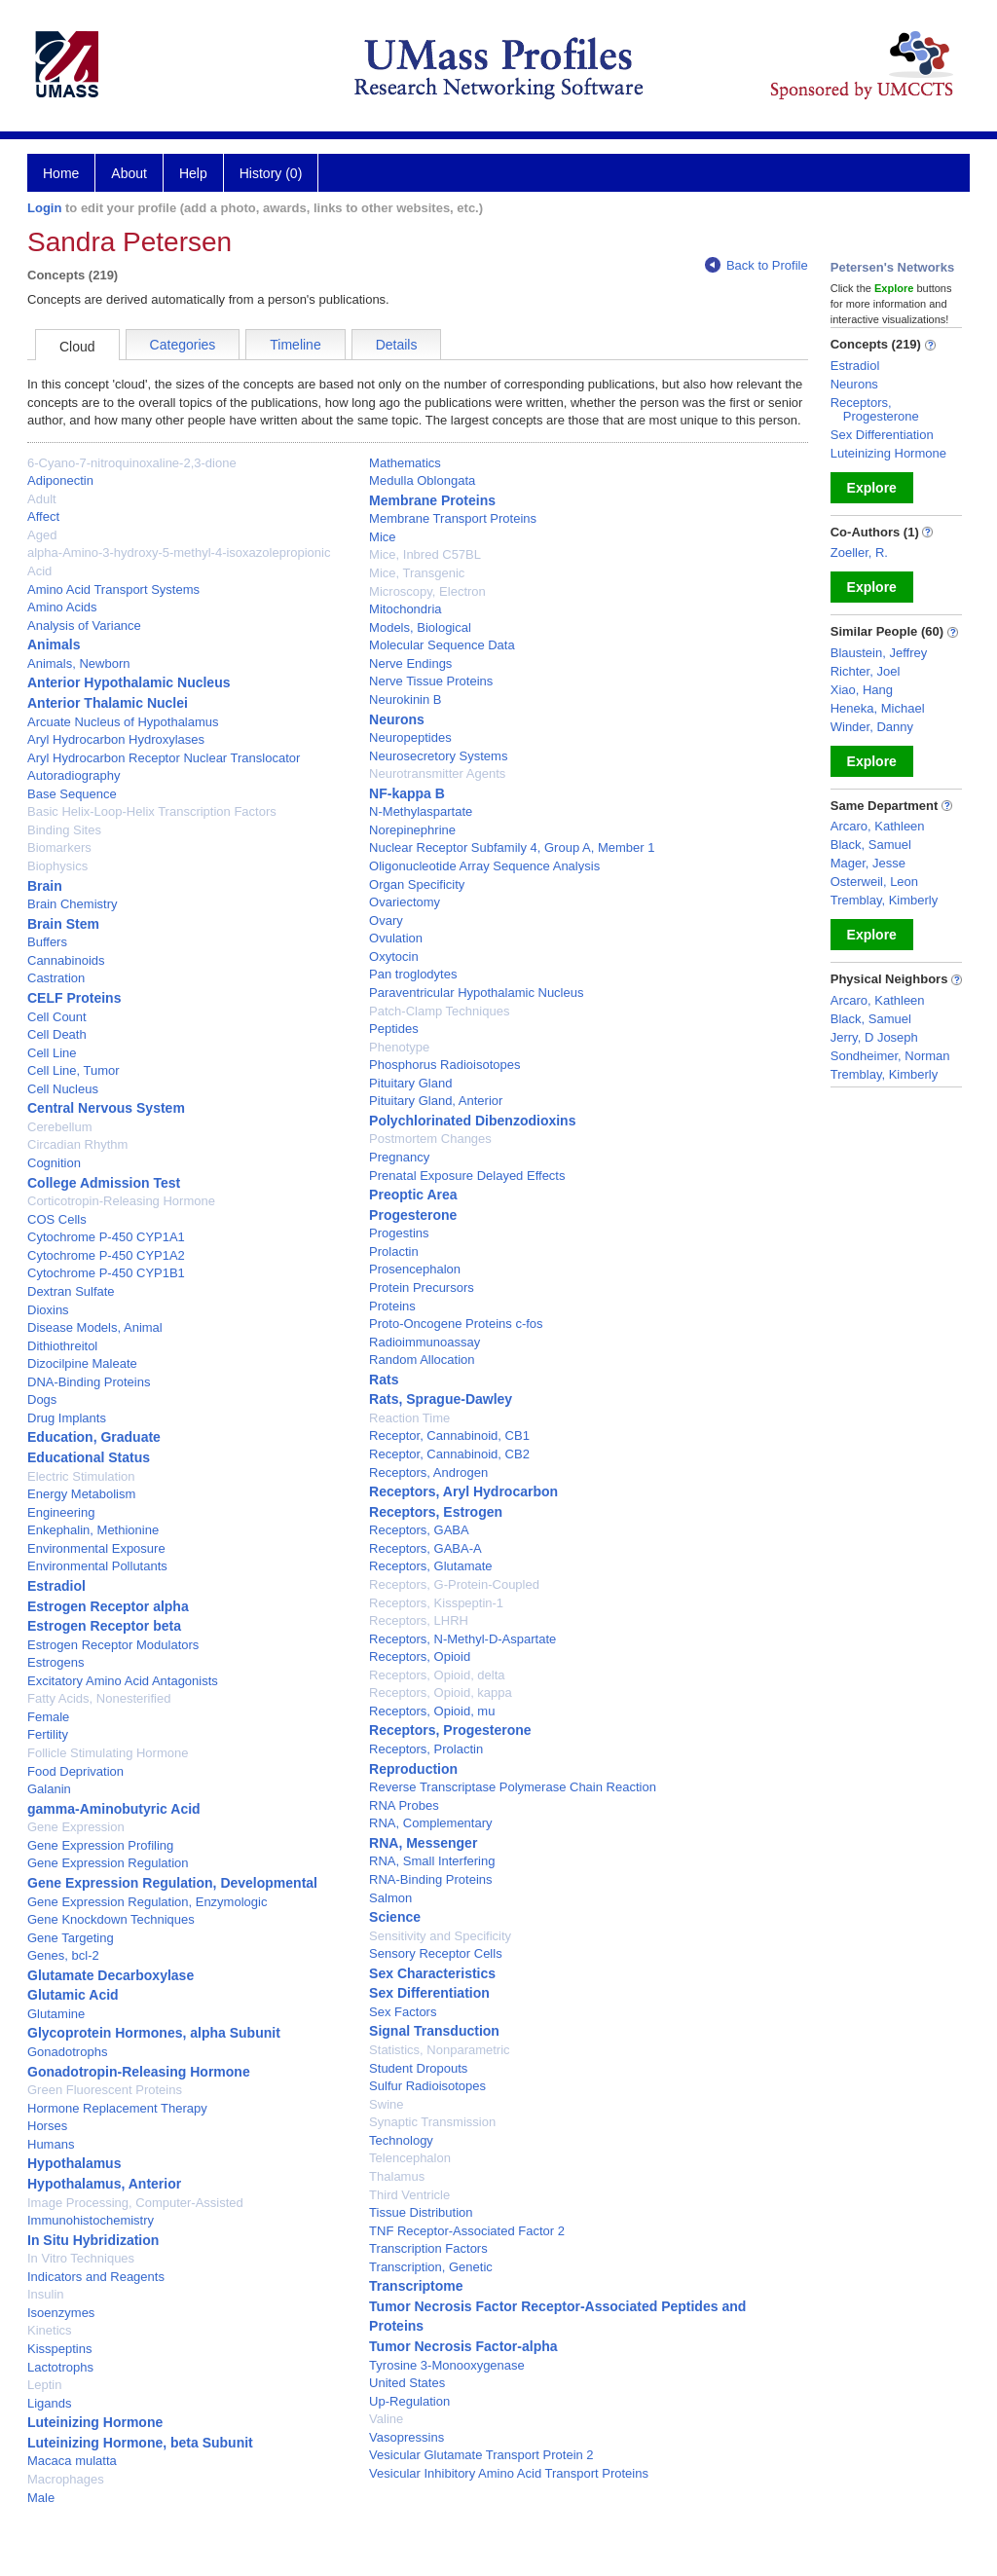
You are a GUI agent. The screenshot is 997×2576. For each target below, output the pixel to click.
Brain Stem (63, 924)
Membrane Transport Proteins (452, 518)
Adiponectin (60, 480)
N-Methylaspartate (420, 811)
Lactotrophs (60, 2367)
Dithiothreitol (62, 1346)
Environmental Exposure (96, 1548)
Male (41, 2497)
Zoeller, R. (859, 552)
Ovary (386, 920)
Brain (44, 886)
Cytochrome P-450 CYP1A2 (106, 1255)
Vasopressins (406, 2437)
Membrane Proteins (432, 500)
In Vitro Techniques (80, 2258)
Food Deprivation (75, 1771)
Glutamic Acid (73, 1995)
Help (193, 173)
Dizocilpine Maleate (82, 1363)
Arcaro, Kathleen (878, 826)
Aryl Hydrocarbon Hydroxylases (115, 739)
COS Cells (57, 1219)
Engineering (60, 1512)
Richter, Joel (866, 671)
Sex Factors (402, 2012)
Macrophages (65, 2479)
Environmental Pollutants (97, 1566)
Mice (382, 537)
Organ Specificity (416, 884)
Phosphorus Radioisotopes (444, 1064)
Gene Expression (76, 1827)
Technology (401, 2140)
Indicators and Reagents (96, 2276)
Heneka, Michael (878, 708)
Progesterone (413, 1215)
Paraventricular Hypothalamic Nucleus (476, 992)
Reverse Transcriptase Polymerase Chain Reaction (512, 1787)
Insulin (45, 2294)
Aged (41, 535)
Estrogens (56, 1662)
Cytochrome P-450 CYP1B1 (106, 1273)
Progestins (398, 1233)
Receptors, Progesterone (450, 1730)
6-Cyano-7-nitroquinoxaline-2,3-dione (132, 463)
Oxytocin (394, 956)
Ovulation (396, 938)
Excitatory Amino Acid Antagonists (122, 1681)
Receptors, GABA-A (425, 1548)
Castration (56, 978)
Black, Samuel (871, 844)
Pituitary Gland (410, 1083)
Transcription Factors (428, 2248)
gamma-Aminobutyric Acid (114, 1809)
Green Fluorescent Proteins (104, 2089)
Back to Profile (756, 265)
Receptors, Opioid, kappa (440, 1692)
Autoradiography (73, 775)
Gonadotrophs (67, 2051)
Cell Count (57, 1017)
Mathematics (405, 463)
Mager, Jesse (868, 863)
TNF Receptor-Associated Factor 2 (467, 2231)
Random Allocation (421, 1359)
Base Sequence (72, 794)
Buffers (47, 942)
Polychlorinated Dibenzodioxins (472, 1120)
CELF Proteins (74, 998)
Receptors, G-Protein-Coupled (454, 1584)
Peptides (394, 1028)
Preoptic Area (413, 1194)
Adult (41, 499)
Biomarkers (59, 847)
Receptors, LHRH (418, 1620)
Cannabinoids (66, 960)
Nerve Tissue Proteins (431, 681)
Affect (43, 516)
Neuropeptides (410, 737)
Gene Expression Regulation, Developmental (172, 1883)
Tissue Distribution (420, 2212)
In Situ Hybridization (93, 2240)
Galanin (49, 1789)
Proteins (392, 1306)
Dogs (41, 1399)
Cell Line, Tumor (73, 1070)
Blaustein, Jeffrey (879, 652)
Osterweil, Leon (874, 881)
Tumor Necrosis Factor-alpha (463, 2346)
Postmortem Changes (430, 1138)
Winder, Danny (872, 726)
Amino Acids (62, 607)
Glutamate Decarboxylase (110, 1975)
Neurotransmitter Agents (437, 773)
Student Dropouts (418, 2068)
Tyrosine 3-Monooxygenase (447, 2365)
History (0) (271, 173)
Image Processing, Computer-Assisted (135, 2202)
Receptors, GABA (419, 1530)
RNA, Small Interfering (432, 1861)
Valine (386, 2418)
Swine (386, 2104)
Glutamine (56, 2013)
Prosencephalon (415, 1269)
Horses (47, 2125)
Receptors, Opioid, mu (432, 1711)
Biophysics (57, 866)
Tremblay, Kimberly (885, 900)
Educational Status (88, 1457)
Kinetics (49, 2330)
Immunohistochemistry (90, 2220)
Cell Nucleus (62, 1089)
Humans (50, 2144)
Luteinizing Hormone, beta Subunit (140, 2442)
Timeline (295, 344)
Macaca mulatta (72, 2460)
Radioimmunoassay (424, 1342)
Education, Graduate (94, 1437)
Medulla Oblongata (422, 480)
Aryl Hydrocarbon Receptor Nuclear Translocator (163, 758)
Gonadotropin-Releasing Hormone (138, 2071)
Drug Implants (66, 1418)
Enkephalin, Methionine (93, 1530)
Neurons (397, 719)
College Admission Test (103, 1183)
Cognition (54, 1163)
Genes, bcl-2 (63, 1955)
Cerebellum (59, 1127)
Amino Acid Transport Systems (113, 589)
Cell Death (57, 1034)
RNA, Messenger (423, 1843)
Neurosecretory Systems (438, 756)
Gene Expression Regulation (108, 1863)
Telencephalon (410, 2158)
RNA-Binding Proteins (430, 1879)
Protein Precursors (421, 1287)
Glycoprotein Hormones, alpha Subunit (153, 2033)
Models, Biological (420, 627)
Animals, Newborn (78, 663)
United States (407, 2382)
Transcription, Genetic (431, 2267)
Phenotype (399, 1047)
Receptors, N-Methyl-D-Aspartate (462, 1639)
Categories (183, 344)
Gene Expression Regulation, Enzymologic (147, 1902)
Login (44, 208)
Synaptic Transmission (432, 2122)
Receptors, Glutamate (430, 1566)
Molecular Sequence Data (442, 645)
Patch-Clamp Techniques (439, 1011)
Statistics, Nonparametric (439, 2049)
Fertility (47, 1734)
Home (61, 173)
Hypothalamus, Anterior (104, 2183)
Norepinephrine (412, 830)
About (129, 173)
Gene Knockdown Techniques (111, 1919)
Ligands (49, 2403)
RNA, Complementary (430, 1823)
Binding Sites (64, 830)
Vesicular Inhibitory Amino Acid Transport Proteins (508, 2473)
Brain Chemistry (72, 904)
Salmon (390, 1898)
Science (395, 1917)
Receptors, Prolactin (426, 1749)
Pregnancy (399, 1157)
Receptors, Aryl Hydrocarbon (463, 1491)
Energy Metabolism (81, 1494)
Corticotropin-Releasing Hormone (121, 1201)
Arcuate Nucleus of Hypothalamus (123, 722)
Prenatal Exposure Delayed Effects (467, 1175)
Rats (383, 1379)
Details (397, 344)
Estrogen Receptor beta (104, 1626)
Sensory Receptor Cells (435, 1953)
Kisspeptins (59, 2348)
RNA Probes (404, 1805)
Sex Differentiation (429, 1993)
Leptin (44, 2384)
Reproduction (413, 1769)
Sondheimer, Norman (890, 1056)
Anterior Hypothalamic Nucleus (129, 682)
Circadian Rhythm (77, 1144)
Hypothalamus (74, 2163)
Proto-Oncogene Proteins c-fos (455, 1323)
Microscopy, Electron (427, 591)
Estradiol (56, 1586)
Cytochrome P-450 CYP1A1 (106, 1237)
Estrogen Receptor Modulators (113, 1645)
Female (48, 1717)
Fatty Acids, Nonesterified (98, 1698)
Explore (872, 488)
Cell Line (52, 1053)
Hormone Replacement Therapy (117, 2108)
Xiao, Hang (862, 689)
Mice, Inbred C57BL (425, 554)
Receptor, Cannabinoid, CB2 (449, 1454)
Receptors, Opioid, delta (436, 1675)
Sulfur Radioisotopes (427, 2086)
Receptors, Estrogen (435, 1512)
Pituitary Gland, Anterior (435, 1100)
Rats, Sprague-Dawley (440, 1399)
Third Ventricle (409, 2195)
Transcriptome (415, 2286)
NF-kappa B (407, 793)
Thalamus (397, 2176)
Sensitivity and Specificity (440, 1936)
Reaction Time (409, 1418)
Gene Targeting (70, 1938)
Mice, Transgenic (416, 573)
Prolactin (394, 1251)
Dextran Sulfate (71, 1291)
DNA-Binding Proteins (88, 1382)
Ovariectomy (404, 902)
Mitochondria (405, 609)
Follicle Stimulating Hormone (107, 1753)
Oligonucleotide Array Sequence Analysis (484, 866)
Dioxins (48, 1310)
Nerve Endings (410, 663)
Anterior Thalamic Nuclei (107, 703)
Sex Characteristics (432, 1973)
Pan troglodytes (413, 974)
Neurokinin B (405, 699)
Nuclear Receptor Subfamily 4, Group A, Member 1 (511, 847)
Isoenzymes (60, 2312)
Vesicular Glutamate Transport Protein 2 (481, 2454)
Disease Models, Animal (95, 1327)
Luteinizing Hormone (95, 2422)
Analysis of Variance (84, 625)
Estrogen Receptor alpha (108, 1606)
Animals (53, 644)
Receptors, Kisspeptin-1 (436, 1603)
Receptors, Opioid (419, 1656)
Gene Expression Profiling (100, 1845)
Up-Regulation (409, 2401)
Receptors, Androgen (428, 1472)
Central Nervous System (106, 1108)
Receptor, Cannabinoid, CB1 (449, 1435)
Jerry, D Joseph (874, 1037)
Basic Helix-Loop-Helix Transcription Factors (152, 811)
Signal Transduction (434, 2031)
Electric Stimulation (81, 1476)
